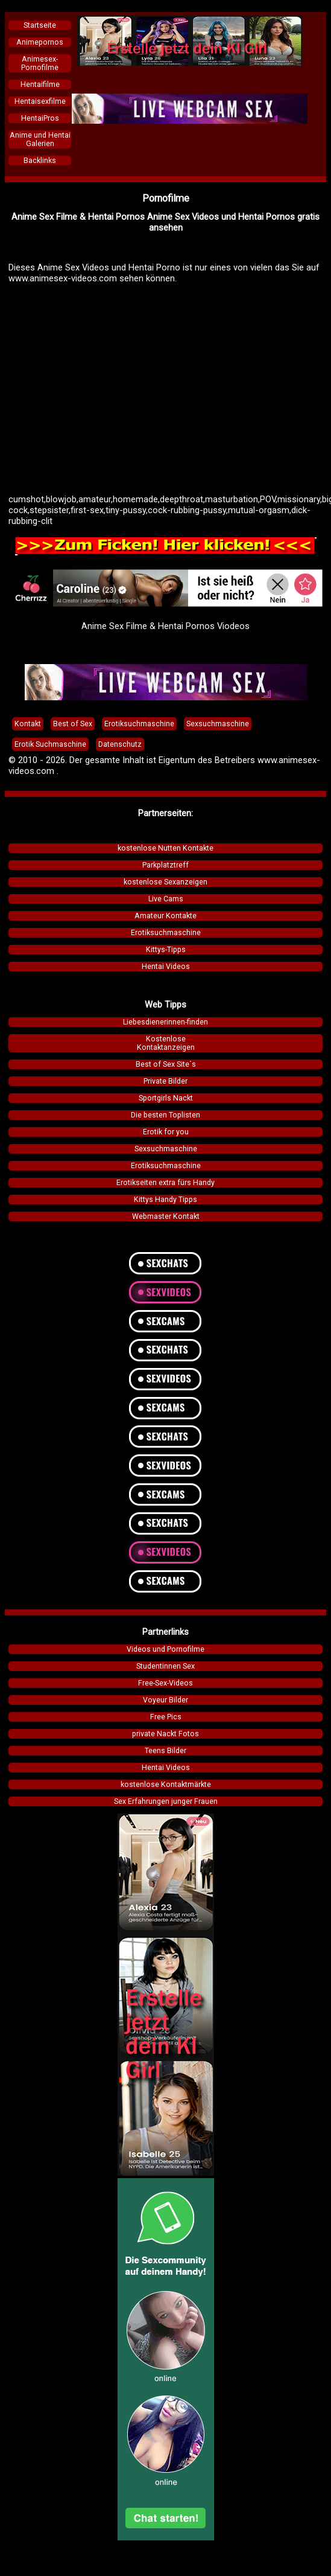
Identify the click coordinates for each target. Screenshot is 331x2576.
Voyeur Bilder (165, 1700)
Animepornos (39, 42)
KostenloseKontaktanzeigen (166, 1043)
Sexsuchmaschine (165, 1149)
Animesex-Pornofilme (39, 63)
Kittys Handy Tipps (165, 1199)
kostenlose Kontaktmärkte (166, 1784)
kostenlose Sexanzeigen (165, 882)
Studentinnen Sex (165, 1666)
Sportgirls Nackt (166, 1098)
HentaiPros (40, 118)
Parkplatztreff (165, 865)
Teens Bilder (165, 1751)
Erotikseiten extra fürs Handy (165, 1182)
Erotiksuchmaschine (166, 932)
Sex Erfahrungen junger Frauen (166, 1801)
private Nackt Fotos (165, 1734)
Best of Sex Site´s (166, 1064)
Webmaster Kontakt (166, 1216)
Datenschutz (120, 744)
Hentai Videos (166, 966)
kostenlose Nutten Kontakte (165, 848)
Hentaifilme (40, 84)
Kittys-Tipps (166, 949)
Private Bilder (165, 1081)
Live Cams (165, 899)
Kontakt (27, 724)
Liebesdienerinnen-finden (165, 1022)
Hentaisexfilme (40, 101)
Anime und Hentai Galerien (40, 139)
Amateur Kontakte (165, 916)
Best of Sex (72, 724)
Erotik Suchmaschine (50, 744)
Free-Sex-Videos (165, 1683)
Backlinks (40, 160)
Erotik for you (166, 1132)
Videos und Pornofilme (165, 1649)
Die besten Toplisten (165, 1115)
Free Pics (165, 1717)
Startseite (40, 25)
